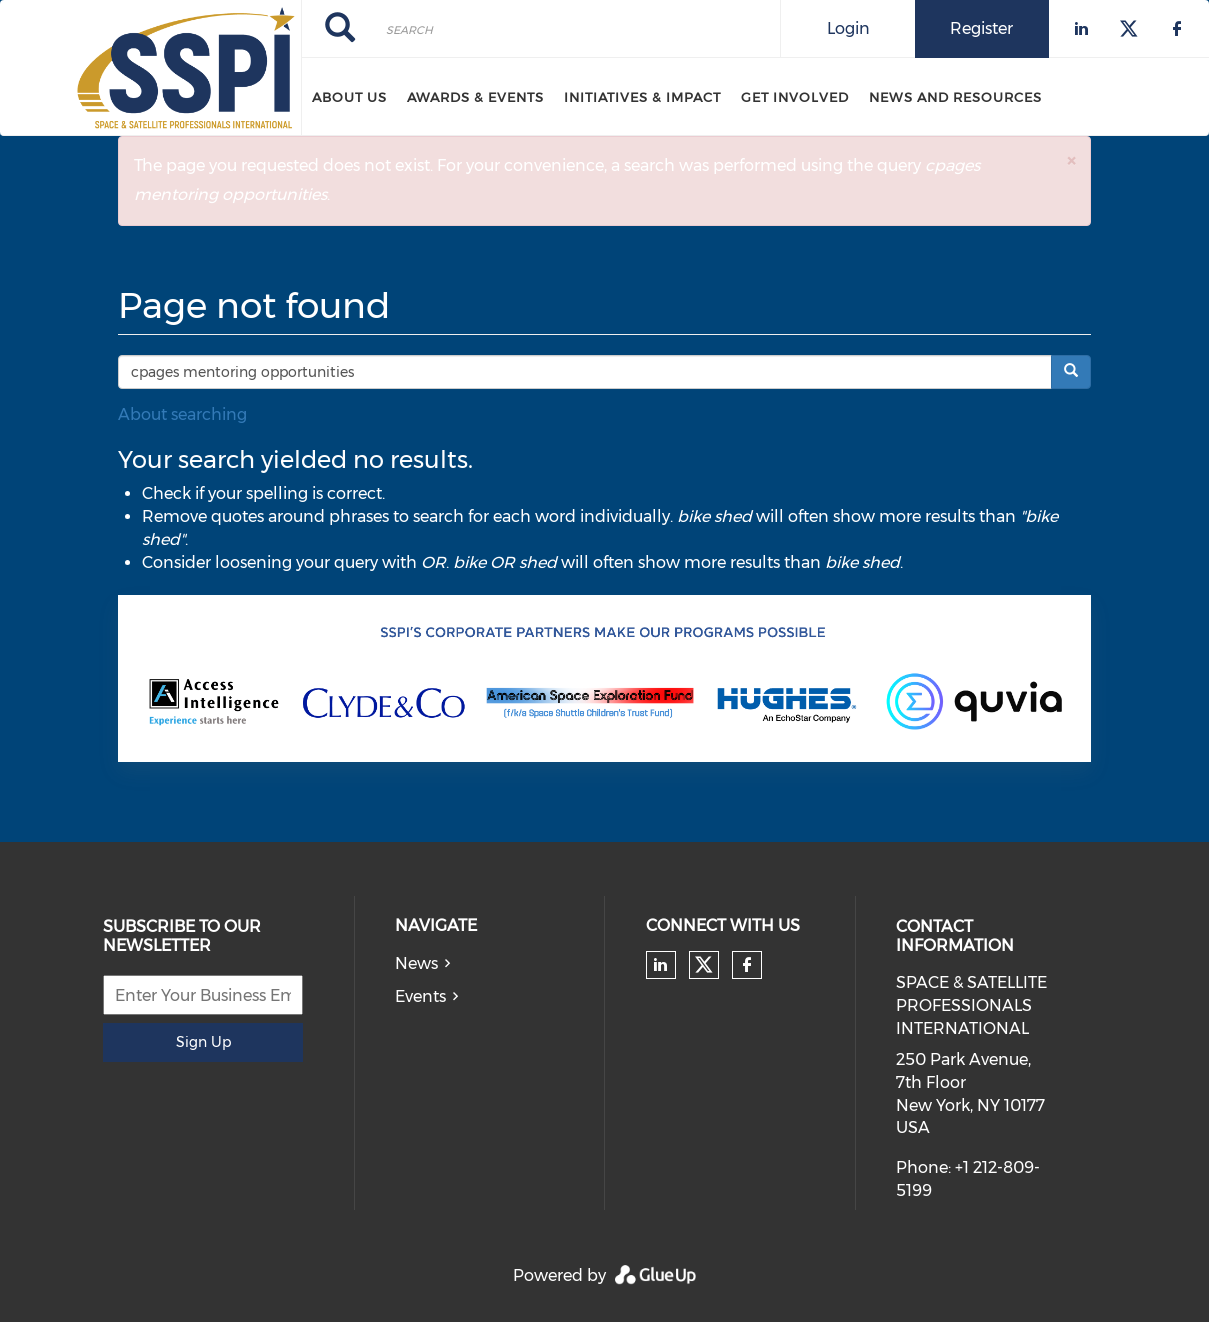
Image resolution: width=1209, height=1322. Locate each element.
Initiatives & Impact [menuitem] (642, 97)
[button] (1071, 160)
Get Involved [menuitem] (795, 97)
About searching (182, 414)
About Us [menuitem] (349, 97)
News (416, 963)
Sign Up (203, 1042)
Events (420, 996)
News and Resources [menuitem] (955, 97)
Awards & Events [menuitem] (475, 97)
